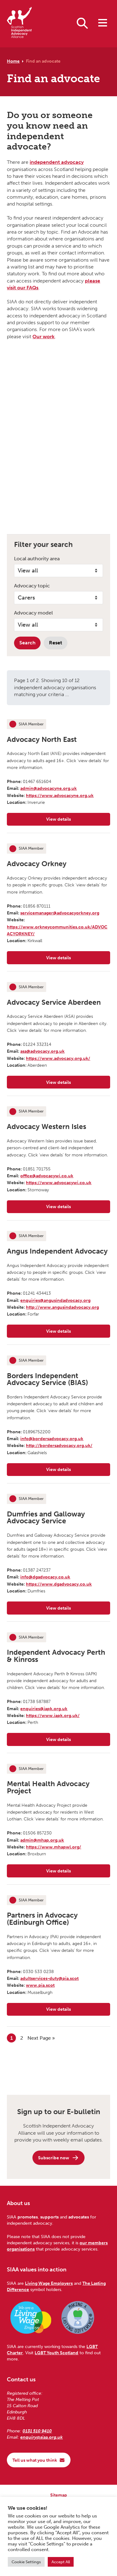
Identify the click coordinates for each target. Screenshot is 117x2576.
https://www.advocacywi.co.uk (58, 1182)
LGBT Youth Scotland (56, 2352)
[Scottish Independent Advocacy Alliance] (19, 23)
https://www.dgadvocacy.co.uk (59, 1584)
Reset (55, 643)
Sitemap (58, 2495)
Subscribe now (58, 2157)
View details (77, 820)
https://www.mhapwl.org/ (53, 1847)
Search (27, 643)
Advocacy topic (32, 586)
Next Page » (41, 2038)
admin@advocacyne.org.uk (48, 788)
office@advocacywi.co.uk (46, 1176)
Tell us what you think (38, 2460)
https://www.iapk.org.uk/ (53, 1715)
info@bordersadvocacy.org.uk (51, 1438)
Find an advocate (43, 61)
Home (13, 61)
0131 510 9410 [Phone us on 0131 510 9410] (37, 2431)
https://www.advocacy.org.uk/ (58, 1058)
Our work (43, 336)
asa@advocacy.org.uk (42, 1051)
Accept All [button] (60, 2561)
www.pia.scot (40, 1985)
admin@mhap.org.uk (42, 1840)
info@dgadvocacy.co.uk (45, 1577)
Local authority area (37, 559)
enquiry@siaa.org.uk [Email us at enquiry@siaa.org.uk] (41, 2437)
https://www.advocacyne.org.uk (60, 795)
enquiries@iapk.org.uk (43, 1708)
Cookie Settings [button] (26, 2561)
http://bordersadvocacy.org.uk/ (59, 1445)
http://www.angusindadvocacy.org (62, 1307)
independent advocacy (57, 162)
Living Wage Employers (49, 2283)
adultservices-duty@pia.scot (49, 1978)
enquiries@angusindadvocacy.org (55, 1300)
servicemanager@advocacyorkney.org (59, 913)
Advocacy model (33, 613)
